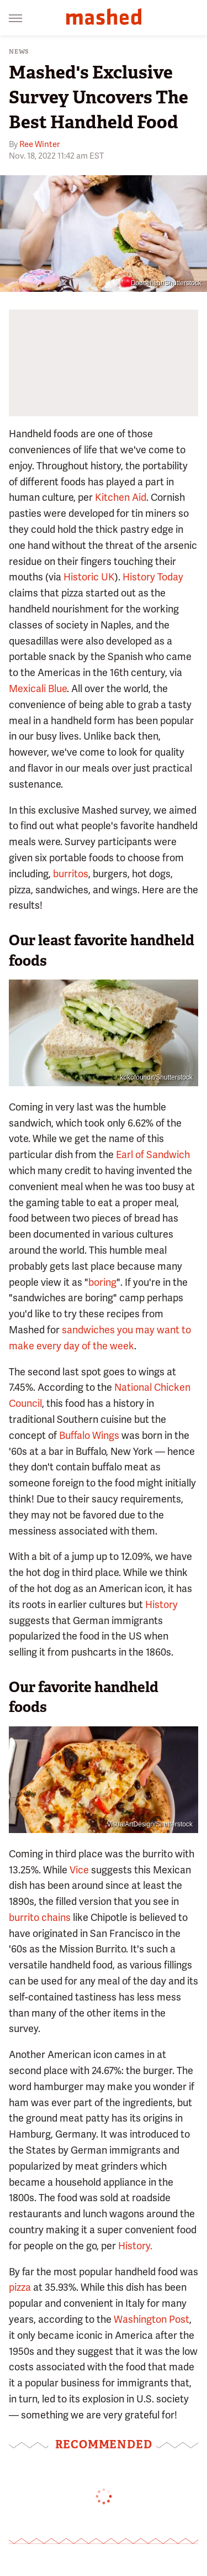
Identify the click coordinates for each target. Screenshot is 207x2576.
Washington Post (151, 2319)
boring (102, 1282)
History (161, 1604)
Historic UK (89, 576)
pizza (20, 2287)
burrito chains (40, 1917)
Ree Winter (39, 144)
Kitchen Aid (120, 497)
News (19, 52)
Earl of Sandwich (153, 1154)
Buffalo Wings (89, 1435)
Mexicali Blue (38, 688)
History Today (153, 576)
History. (135, 2245)
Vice (79, 1869)
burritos (70, 873)
